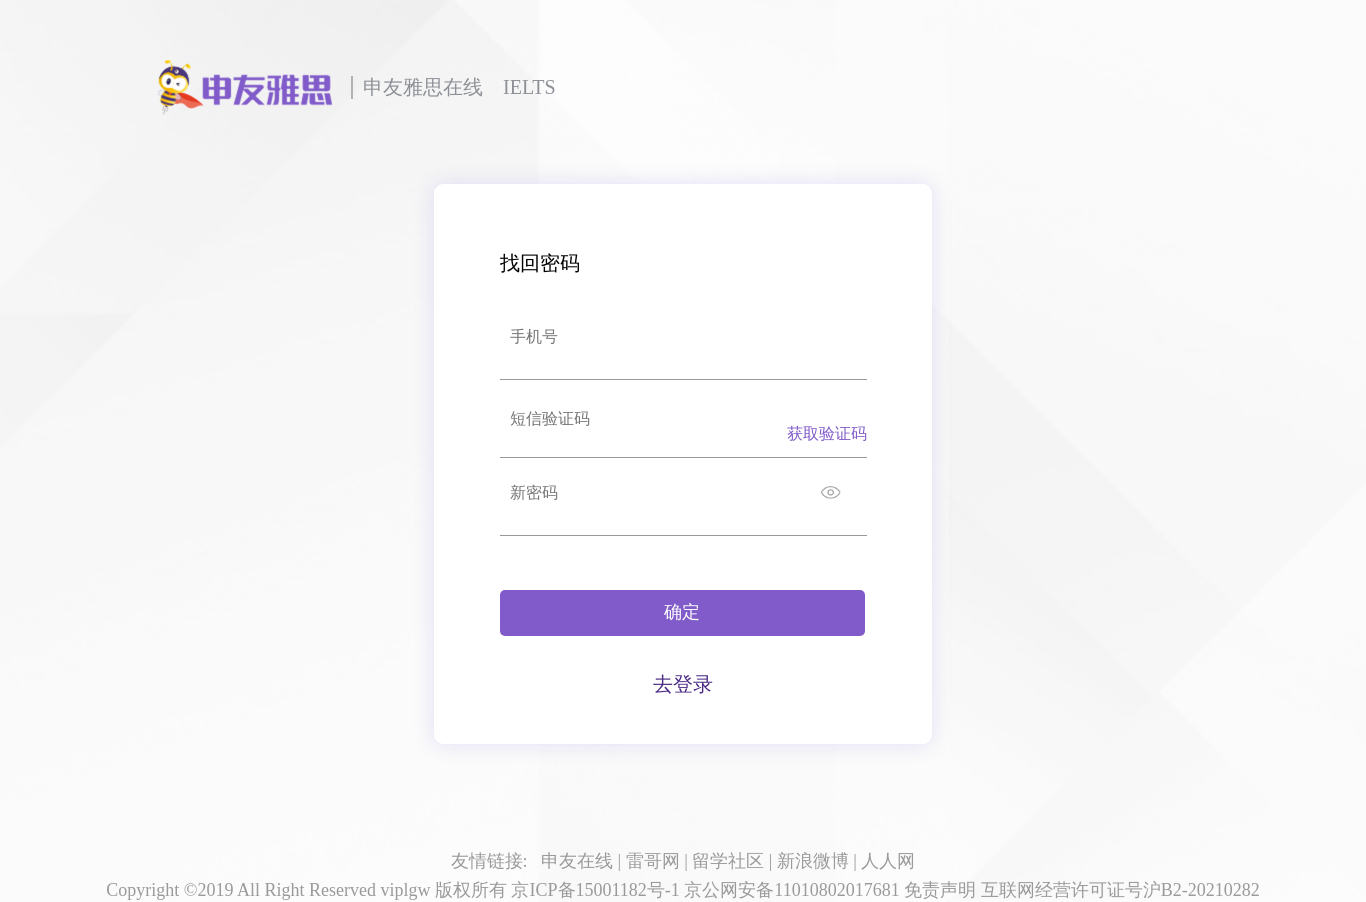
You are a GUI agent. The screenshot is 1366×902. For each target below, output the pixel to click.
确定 (682, 612)
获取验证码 (827, 433)
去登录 (683, 684)
